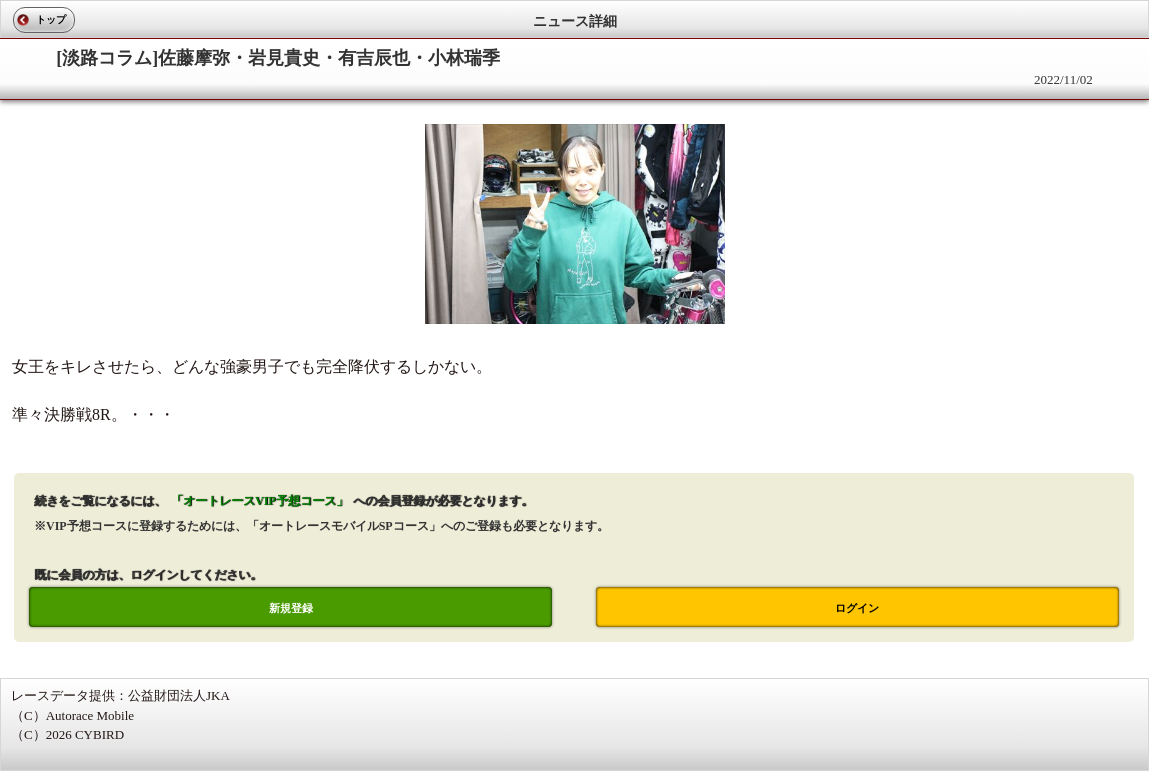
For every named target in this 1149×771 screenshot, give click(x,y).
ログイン (857, 608)
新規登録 (291, 608)
